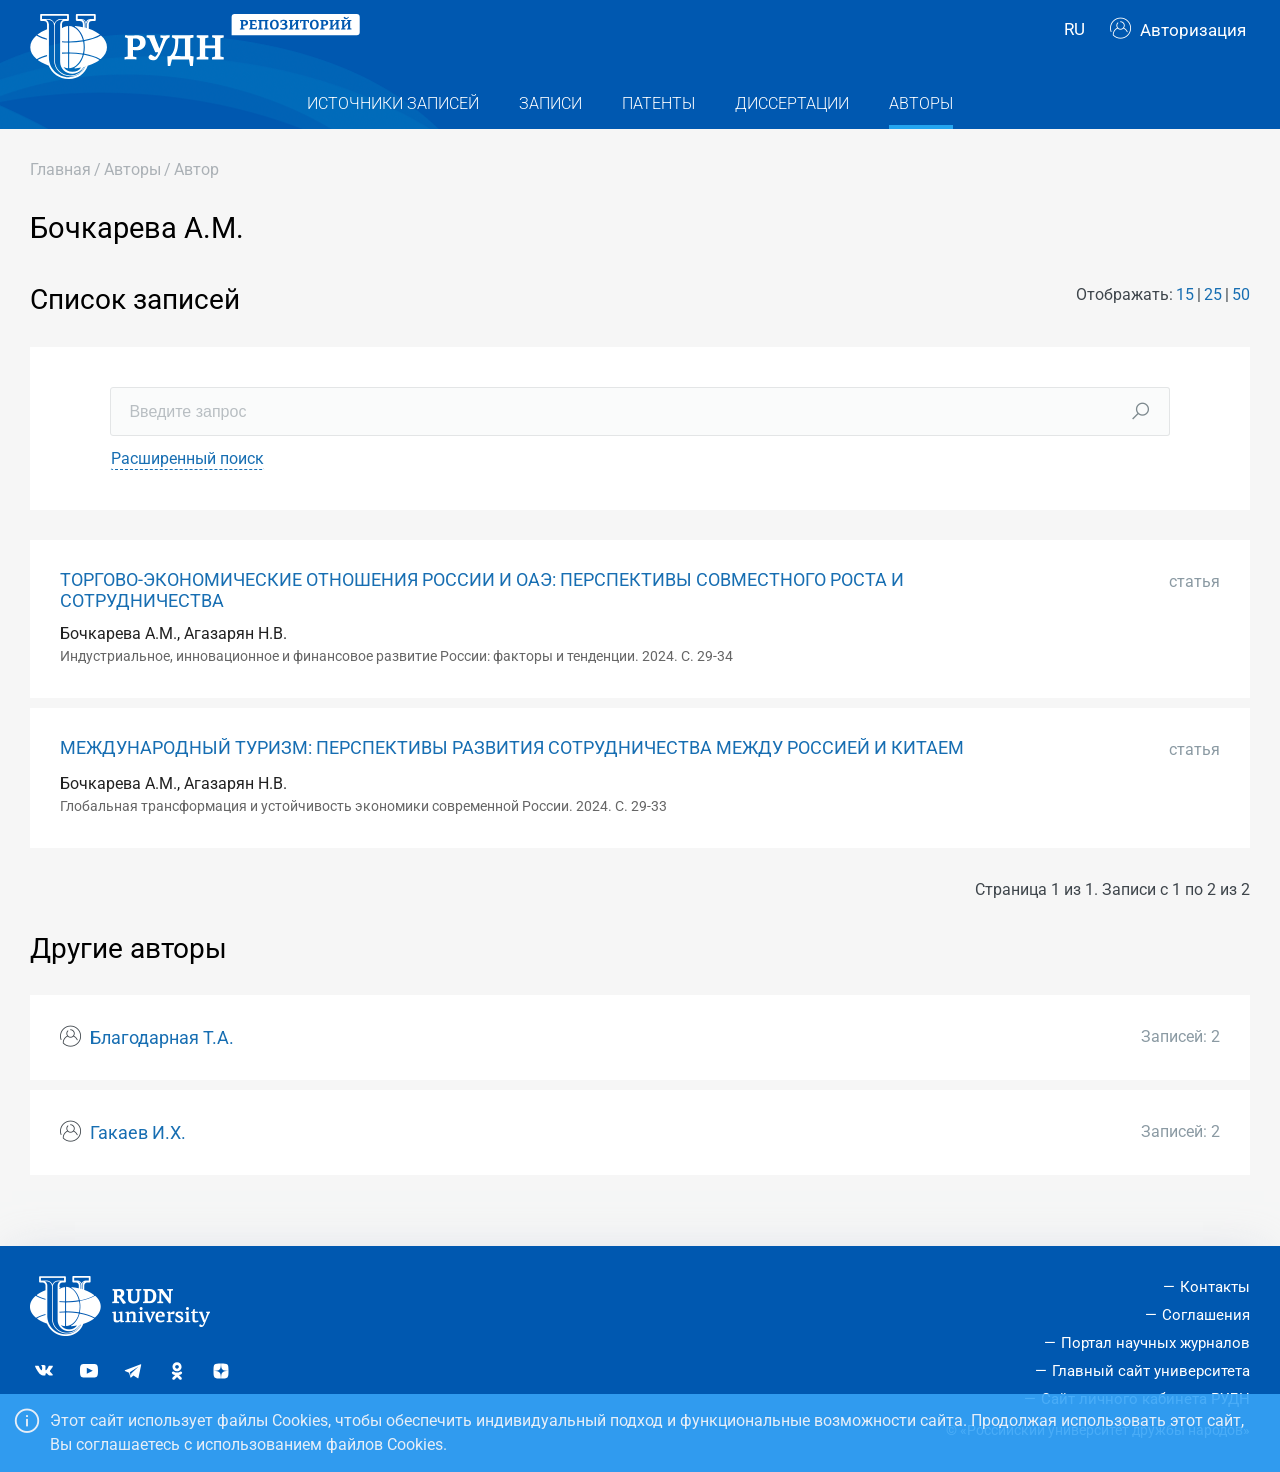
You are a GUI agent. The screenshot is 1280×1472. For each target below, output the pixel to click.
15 (1185, 326)
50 (1241, 326)
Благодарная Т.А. (162, 1069)
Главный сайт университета (1151, 1371)
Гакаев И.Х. (138, 1164)
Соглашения (1206, 1315)
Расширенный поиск (187, 489)
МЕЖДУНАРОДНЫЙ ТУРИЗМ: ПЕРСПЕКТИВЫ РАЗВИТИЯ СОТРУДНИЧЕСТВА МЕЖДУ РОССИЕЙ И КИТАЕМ (512, 779)
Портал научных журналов (1155, 1343)
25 (1213, 326)
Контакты (1215, 1287)
